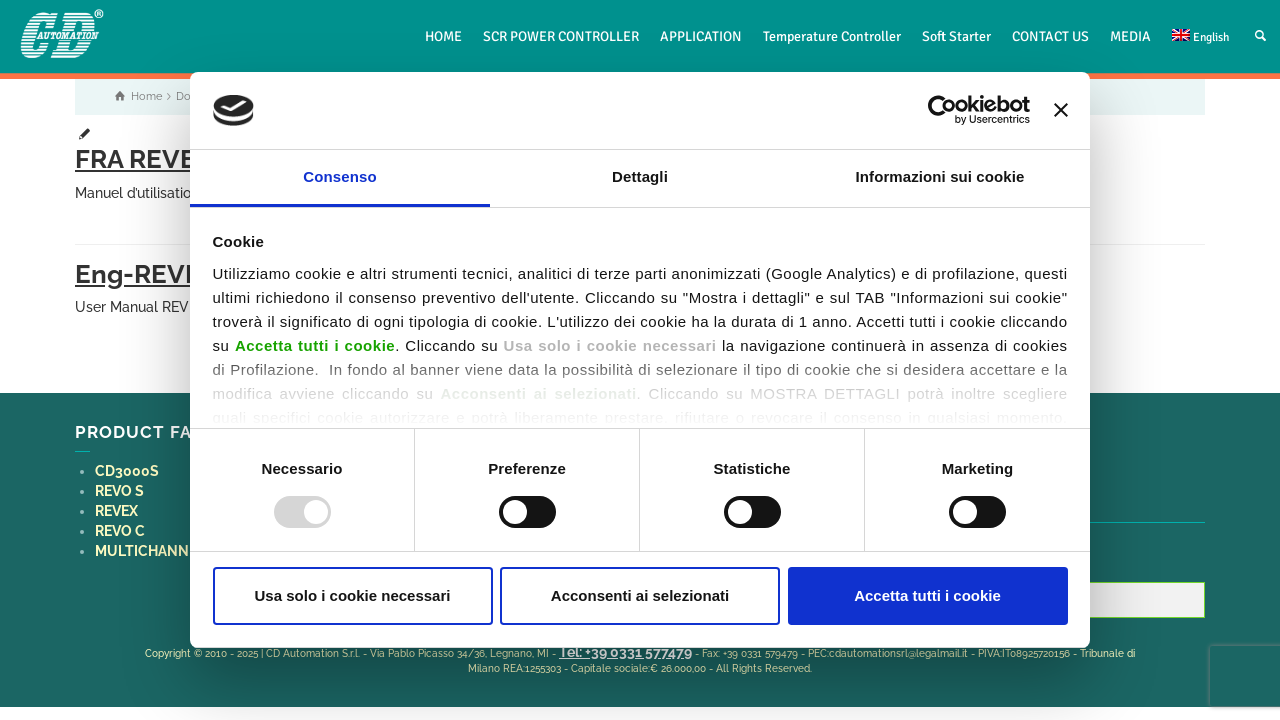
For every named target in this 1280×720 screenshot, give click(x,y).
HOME (443, 36)
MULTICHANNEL (150, 551)
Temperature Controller (832, 36)
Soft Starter (956, 36)
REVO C (120, 531)
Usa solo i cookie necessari (353, 595)
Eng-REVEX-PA (168, 274)
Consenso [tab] (339, 176)
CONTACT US (1050, 36)
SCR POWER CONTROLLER (561, 36)
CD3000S (127, 471)
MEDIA (1130, 36)
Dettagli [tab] (640, 176)
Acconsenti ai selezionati (640, 595)
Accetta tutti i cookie (927, 595)
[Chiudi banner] (1061, 110)
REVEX (116, 511)
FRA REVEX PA (163, 159)
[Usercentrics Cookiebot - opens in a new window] (942, 110)
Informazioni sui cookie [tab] (940, 176)
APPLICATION (701, 36)
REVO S (119, 491)
